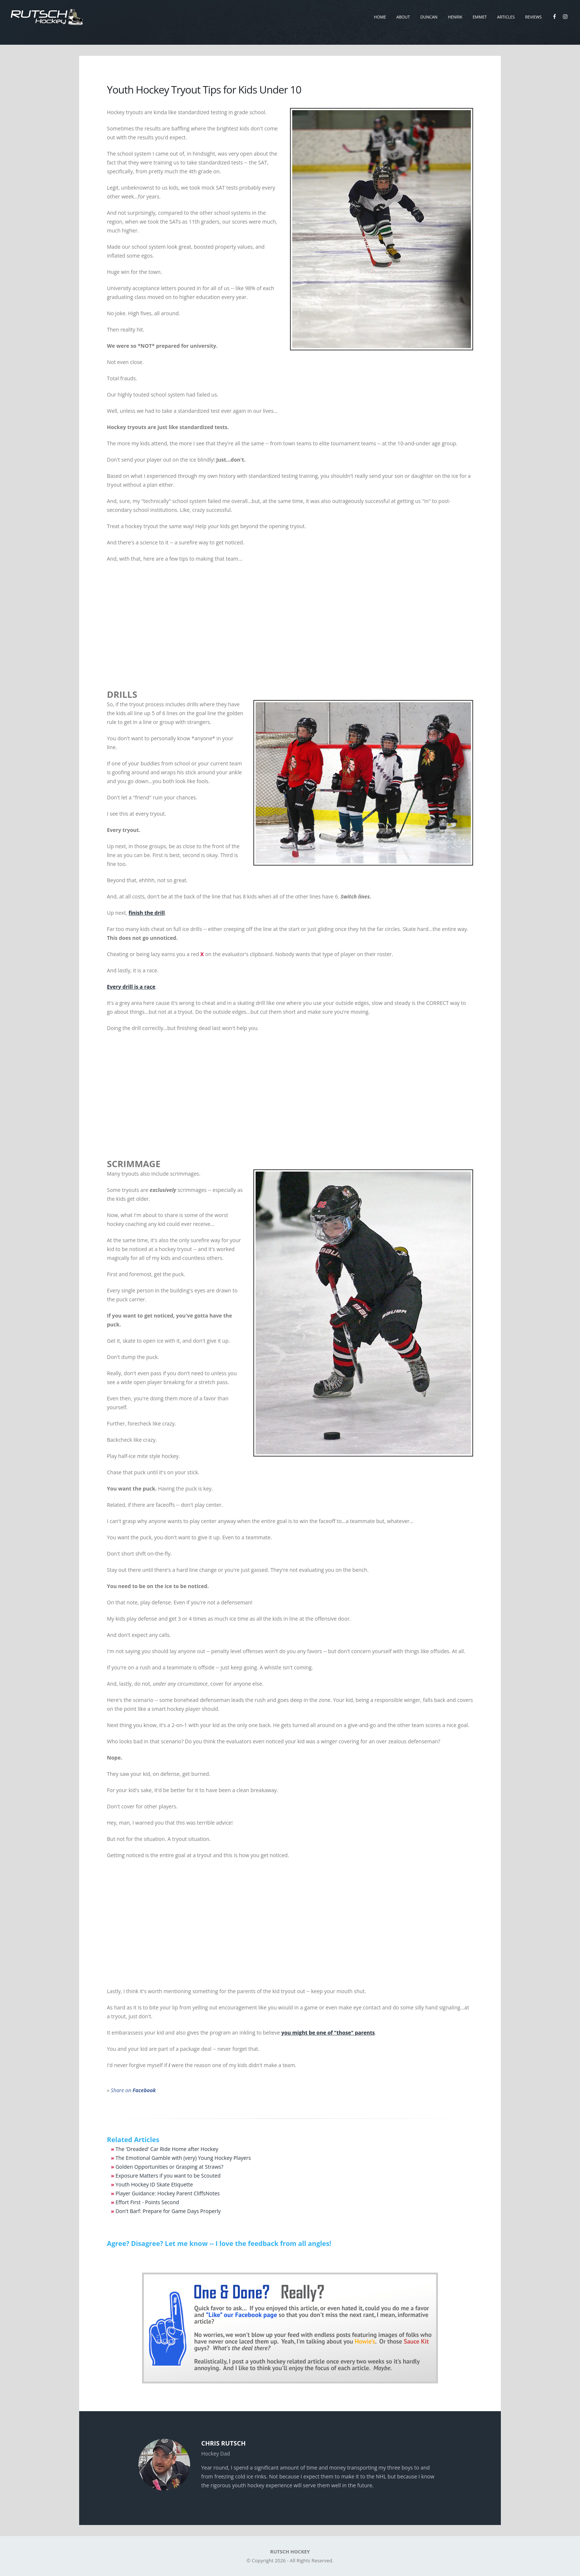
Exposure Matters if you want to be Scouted (167, 2175)
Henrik (455, 17)
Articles (506, 17)
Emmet (480, 17)
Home (380, 17)
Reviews (533, 17)
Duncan (428, 17)
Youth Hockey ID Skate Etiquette (154, 2184)
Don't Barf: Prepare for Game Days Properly (167, 2211)
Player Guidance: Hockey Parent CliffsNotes (167, 2193)
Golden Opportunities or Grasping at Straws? (169, 2166)
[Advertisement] (290, 622)
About (403, 17)
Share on (133, 2090)
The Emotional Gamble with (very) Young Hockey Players (183, 2157)
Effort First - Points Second (147, 2202)
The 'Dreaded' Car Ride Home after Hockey (166, 2148)
